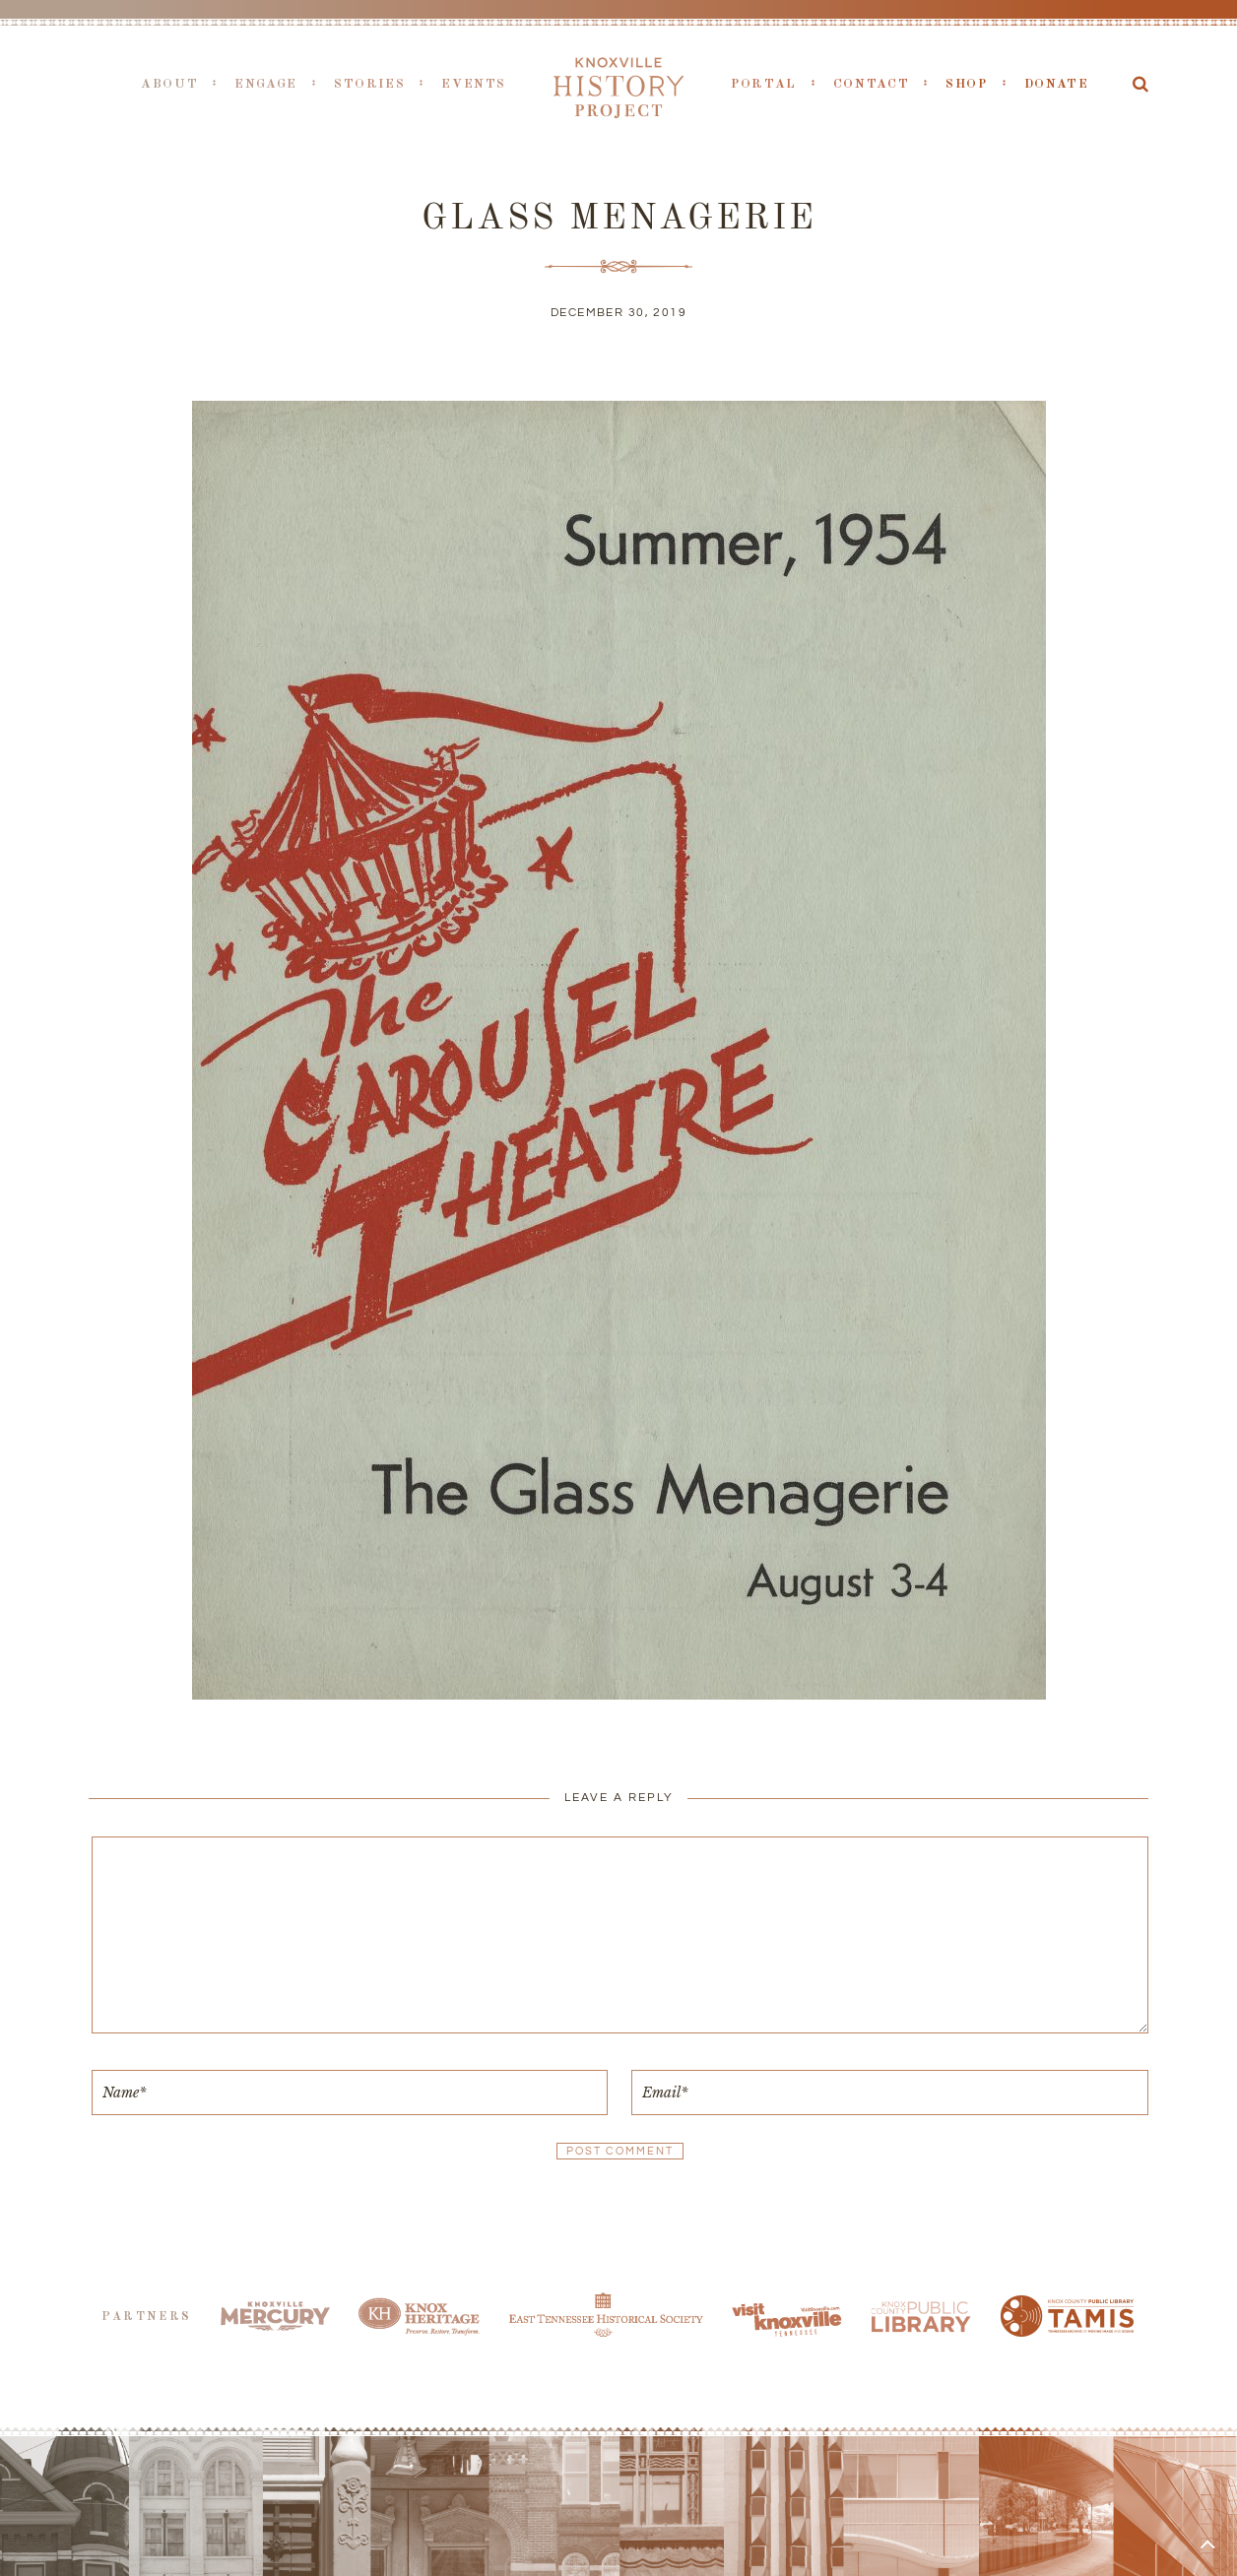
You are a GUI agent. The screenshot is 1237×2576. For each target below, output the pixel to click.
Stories (369, 84)
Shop (966, 84)
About (169, 84)
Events (473, 84)
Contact (871, 84)
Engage (265, 84)
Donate (1056, 84)
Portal (764, 84)
